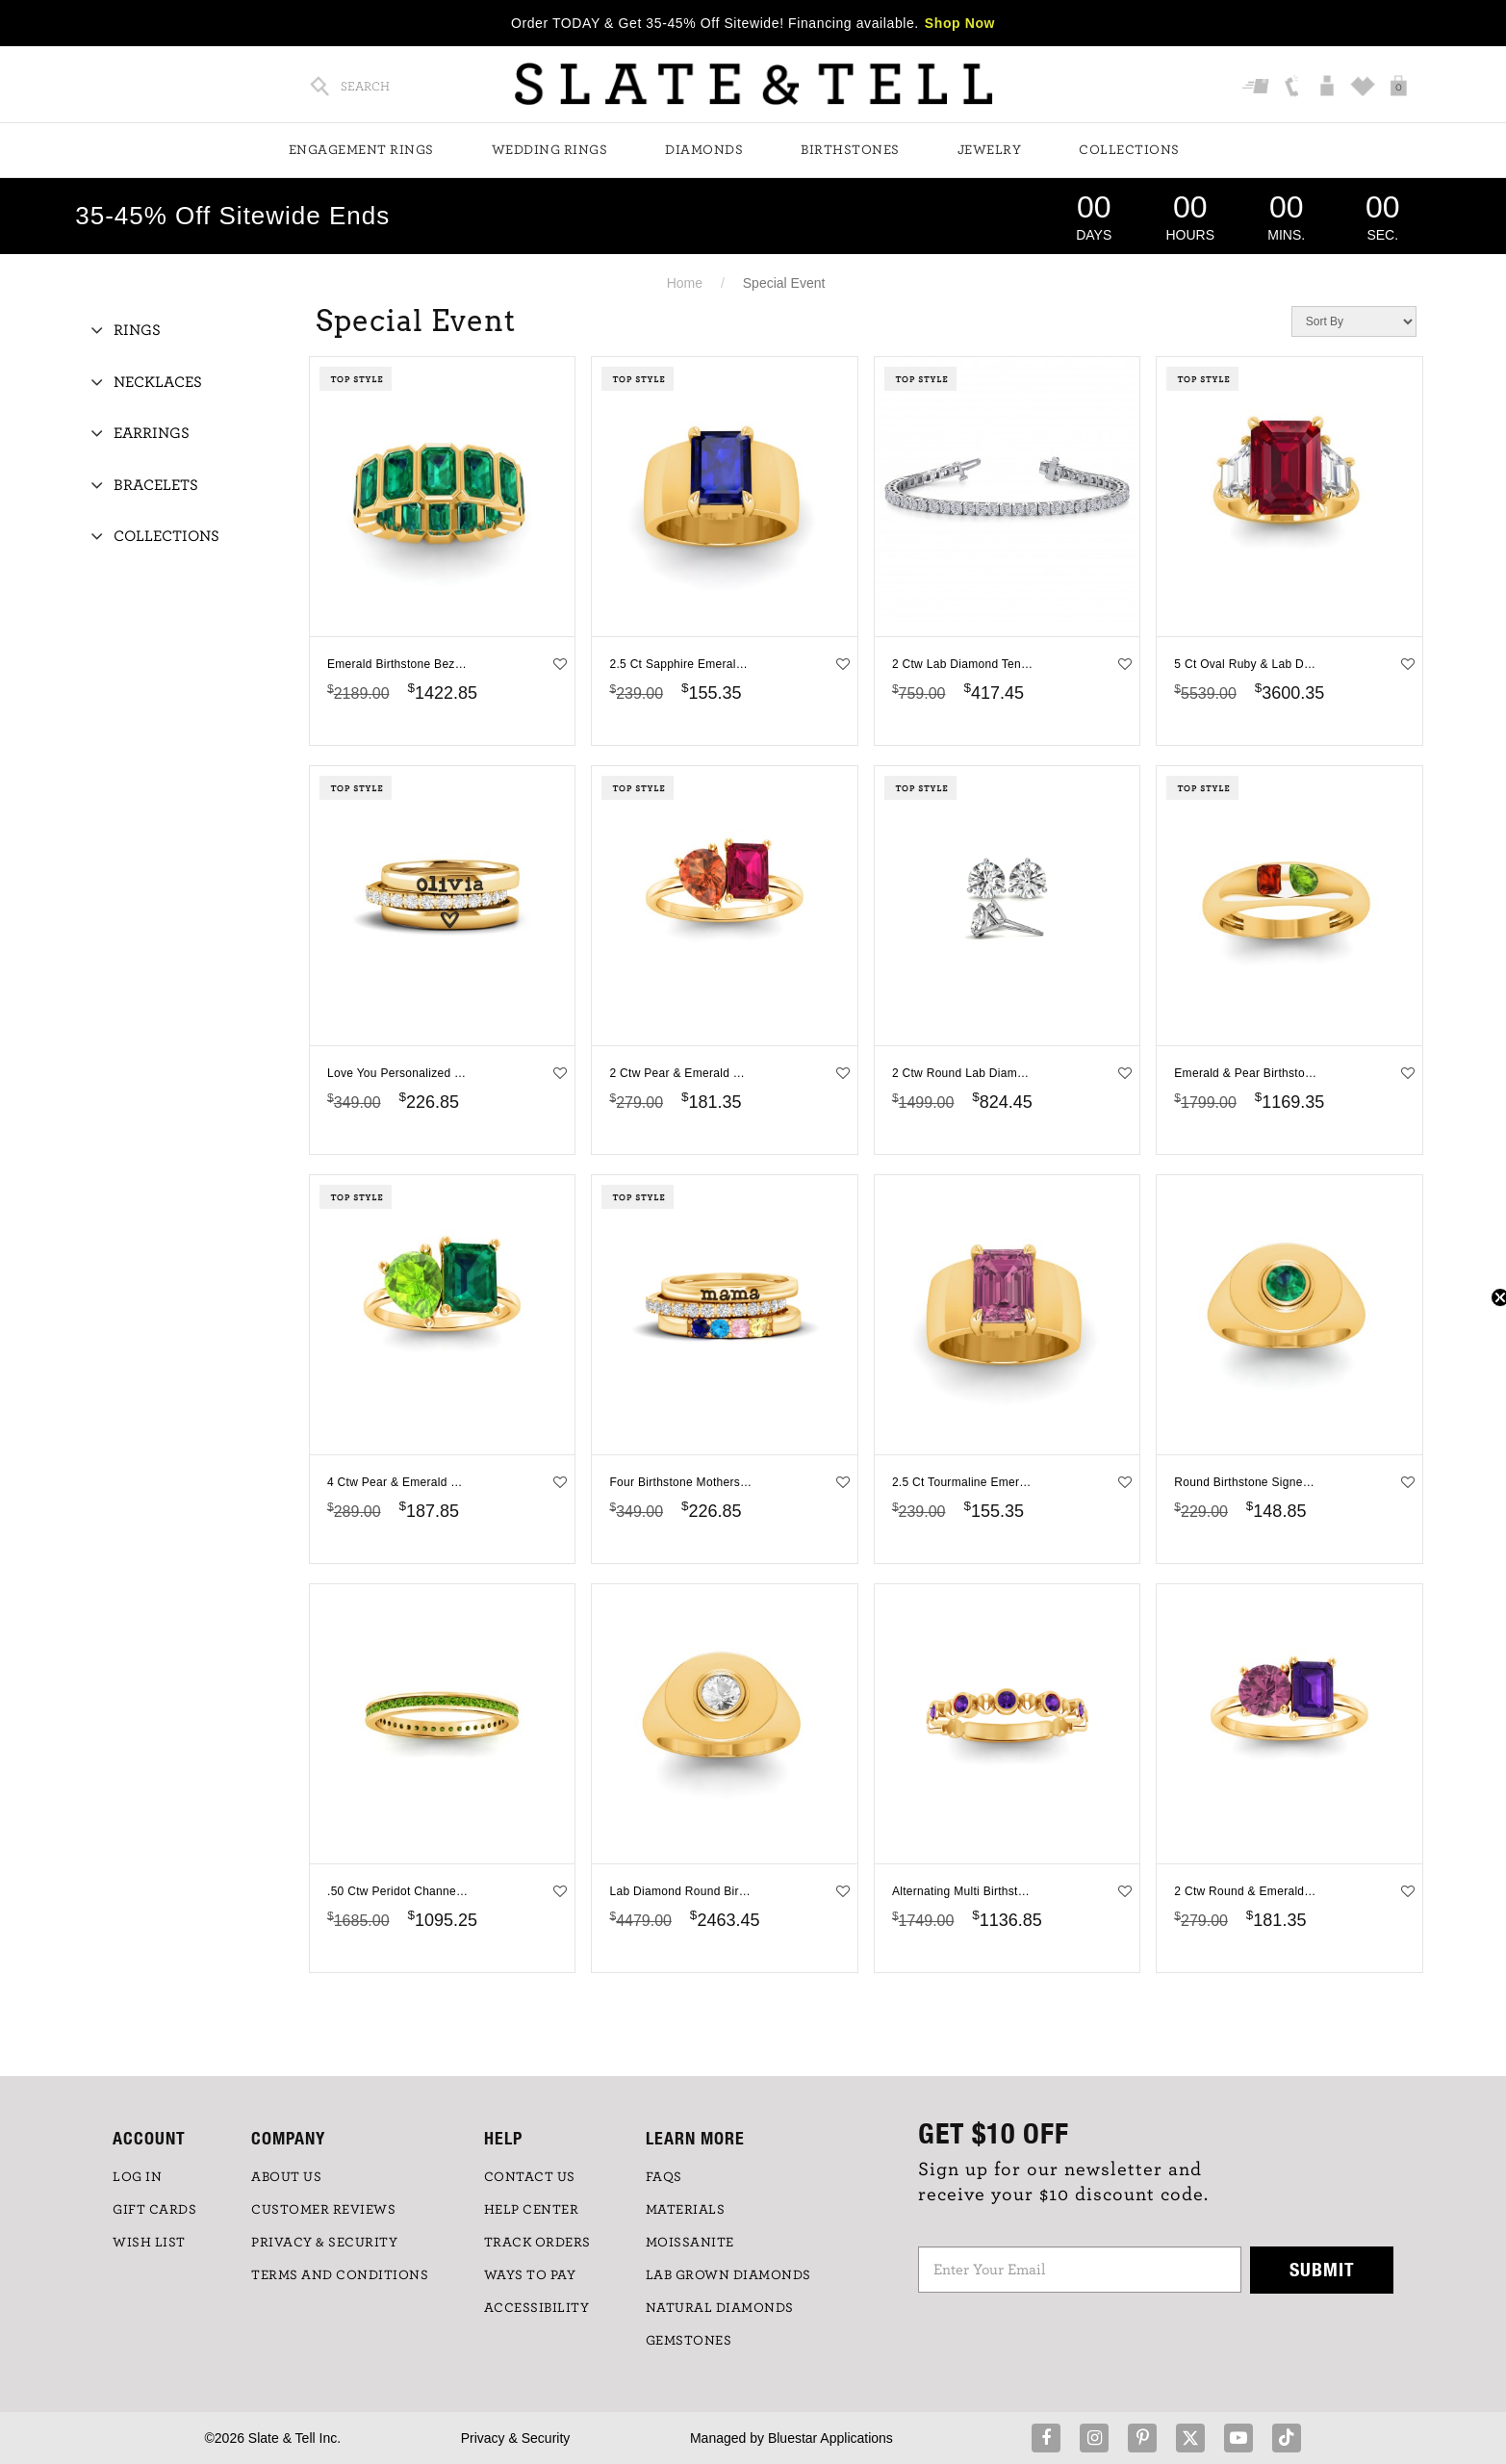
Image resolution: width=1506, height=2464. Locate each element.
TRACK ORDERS (537, 2242)
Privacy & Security (516, 2438)
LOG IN (137, 2177)
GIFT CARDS (154, 2210)
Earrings (152, 433)
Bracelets (156, 485)
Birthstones (850, 150)
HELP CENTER (531, 2210)
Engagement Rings (361, 150)
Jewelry (989, 150)
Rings (137, 330)
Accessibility (537, 2308)
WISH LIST (149, 2242)
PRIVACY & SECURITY (324, 2242)
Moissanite (690, 2242)
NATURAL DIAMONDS (720, 2308)
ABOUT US (286, 2177)
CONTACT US (529, 2177)
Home (684, 283)
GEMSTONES (689, 2341)
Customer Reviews (323, 2210)
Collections (1129, 150)
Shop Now (960, 23)
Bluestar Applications (830, 2438)
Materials (686, 2210)
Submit (1322, 2269)
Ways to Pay (530, 2275)
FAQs (664, 2177)
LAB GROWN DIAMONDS (728, 2275)
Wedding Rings (550, 150)
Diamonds (704, 150)
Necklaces (158, 382)
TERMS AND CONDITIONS (339, 2275)
